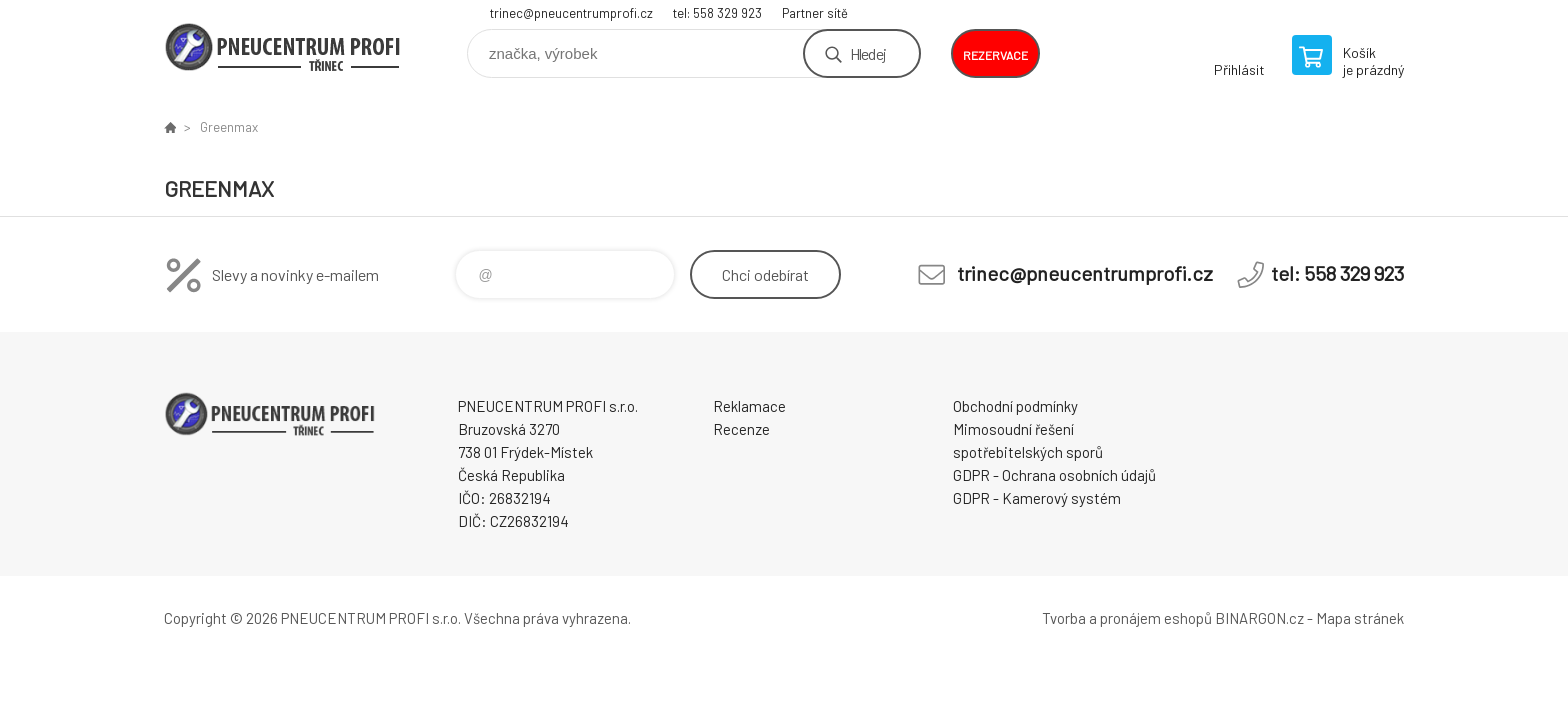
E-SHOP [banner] (284, 46)
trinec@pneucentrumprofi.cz (571, 13)
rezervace (995, 55)
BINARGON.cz (1259, 618)
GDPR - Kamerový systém (1037, 498)
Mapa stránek (1360, 618)
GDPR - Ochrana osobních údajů (1054, 475)
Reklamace (749, 406)
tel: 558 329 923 (717, 13)
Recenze (741, 429)
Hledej (868, 53)
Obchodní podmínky (1015, 406)
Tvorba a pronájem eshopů (1127, 618)
